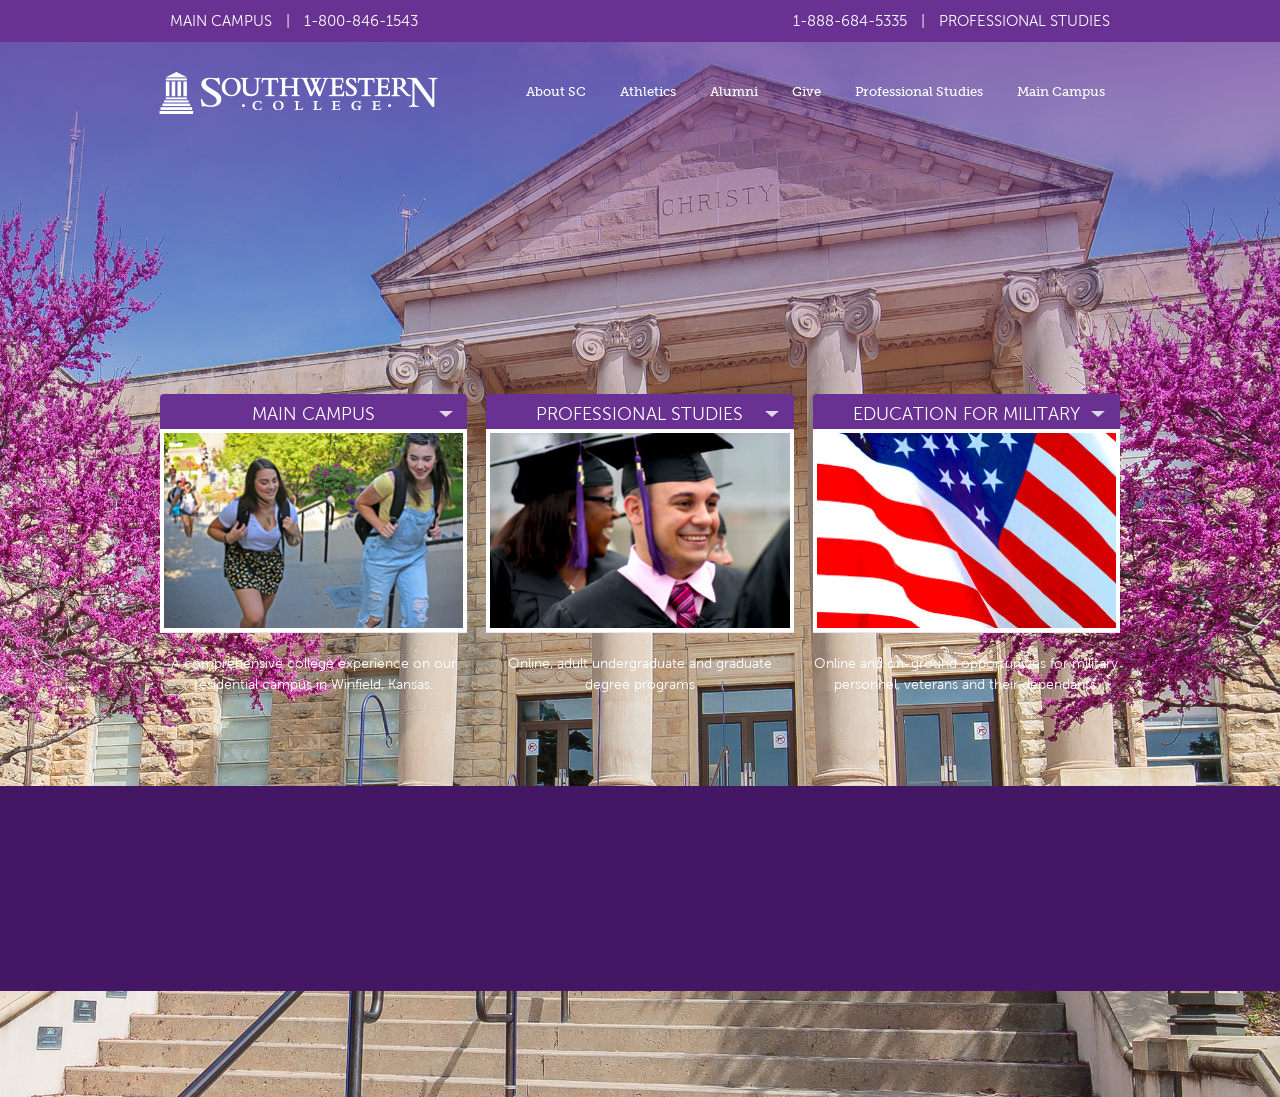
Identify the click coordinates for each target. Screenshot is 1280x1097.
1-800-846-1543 (361, 21)
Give (806, 91)
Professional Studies (919, 91)
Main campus (313, 414)
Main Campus (1061, 91)
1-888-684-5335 (850, 21)
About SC (556, 91)
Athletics (648, 91)
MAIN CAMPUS (221, 21)
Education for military (966, 414)
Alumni (734, 91)
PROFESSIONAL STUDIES (1024, 21)
